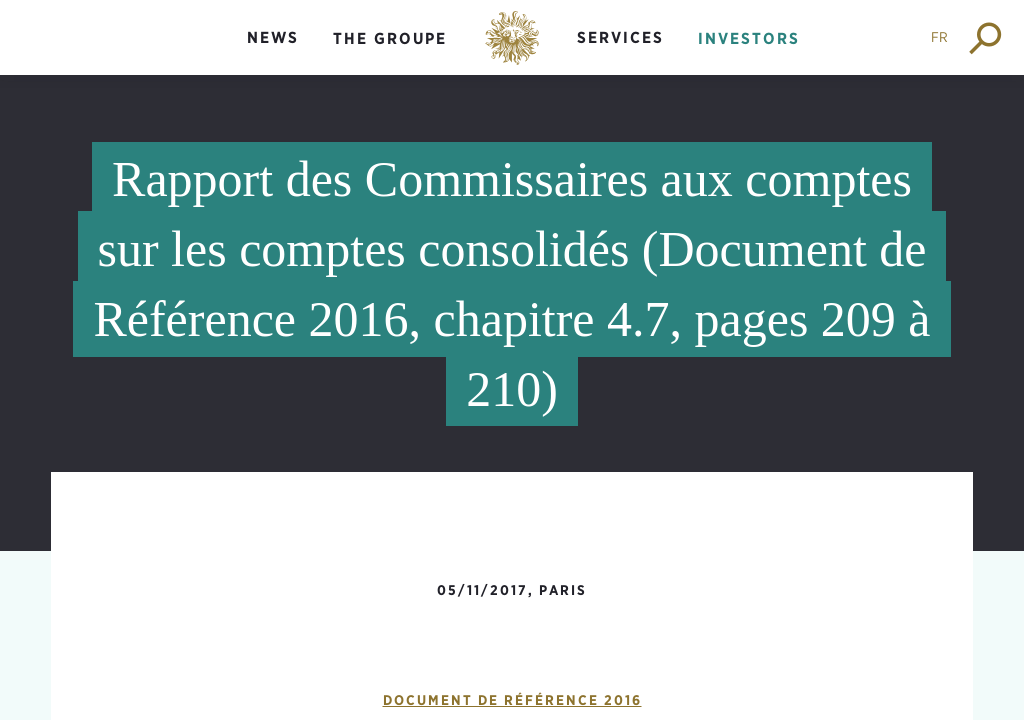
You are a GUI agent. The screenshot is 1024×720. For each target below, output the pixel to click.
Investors (749, 38)
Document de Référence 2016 (512, 700)
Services (620, 37)
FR (939, 37)
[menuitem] (273, 54)
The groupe (390, 38)
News (273, 37)
